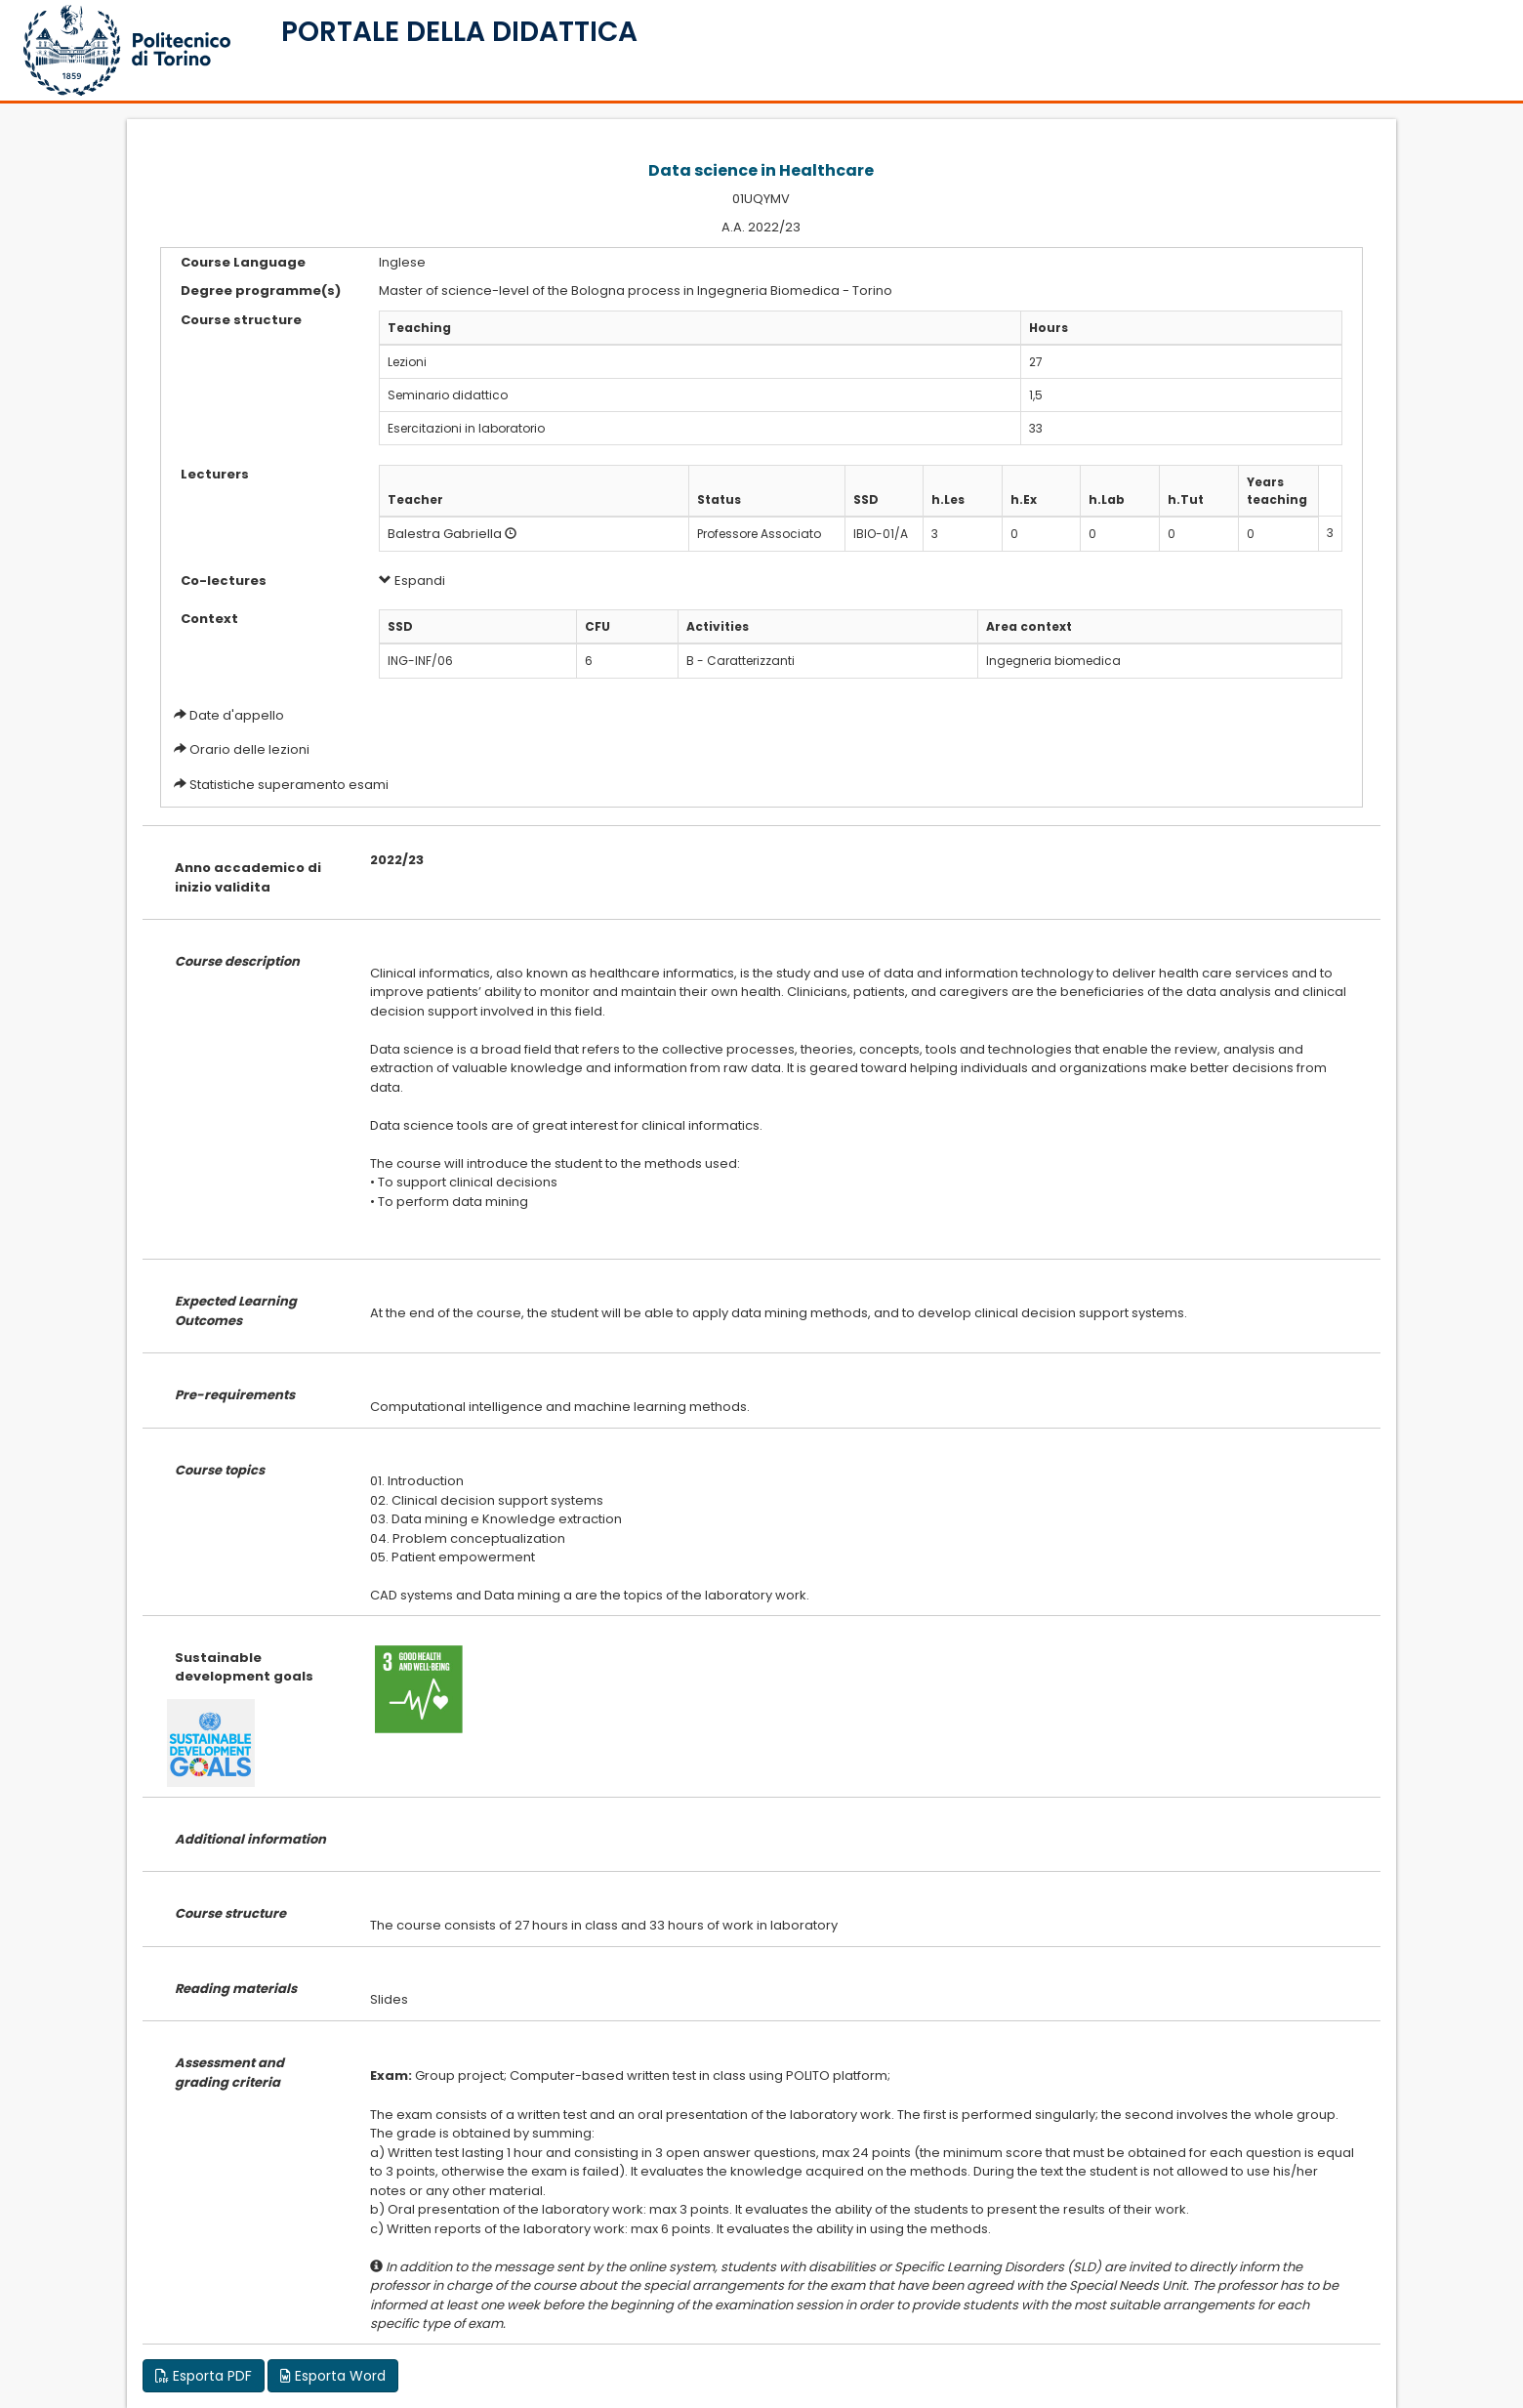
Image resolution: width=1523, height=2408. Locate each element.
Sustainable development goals (244, 1667)
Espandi (412, 580)
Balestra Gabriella (445, 533)
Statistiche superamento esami (289, 784)
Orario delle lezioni (249, 749)
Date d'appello (236, 715)
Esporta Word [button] (333, 2376)
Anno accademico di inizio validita (248, 877)
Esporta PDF (203, 2376)
